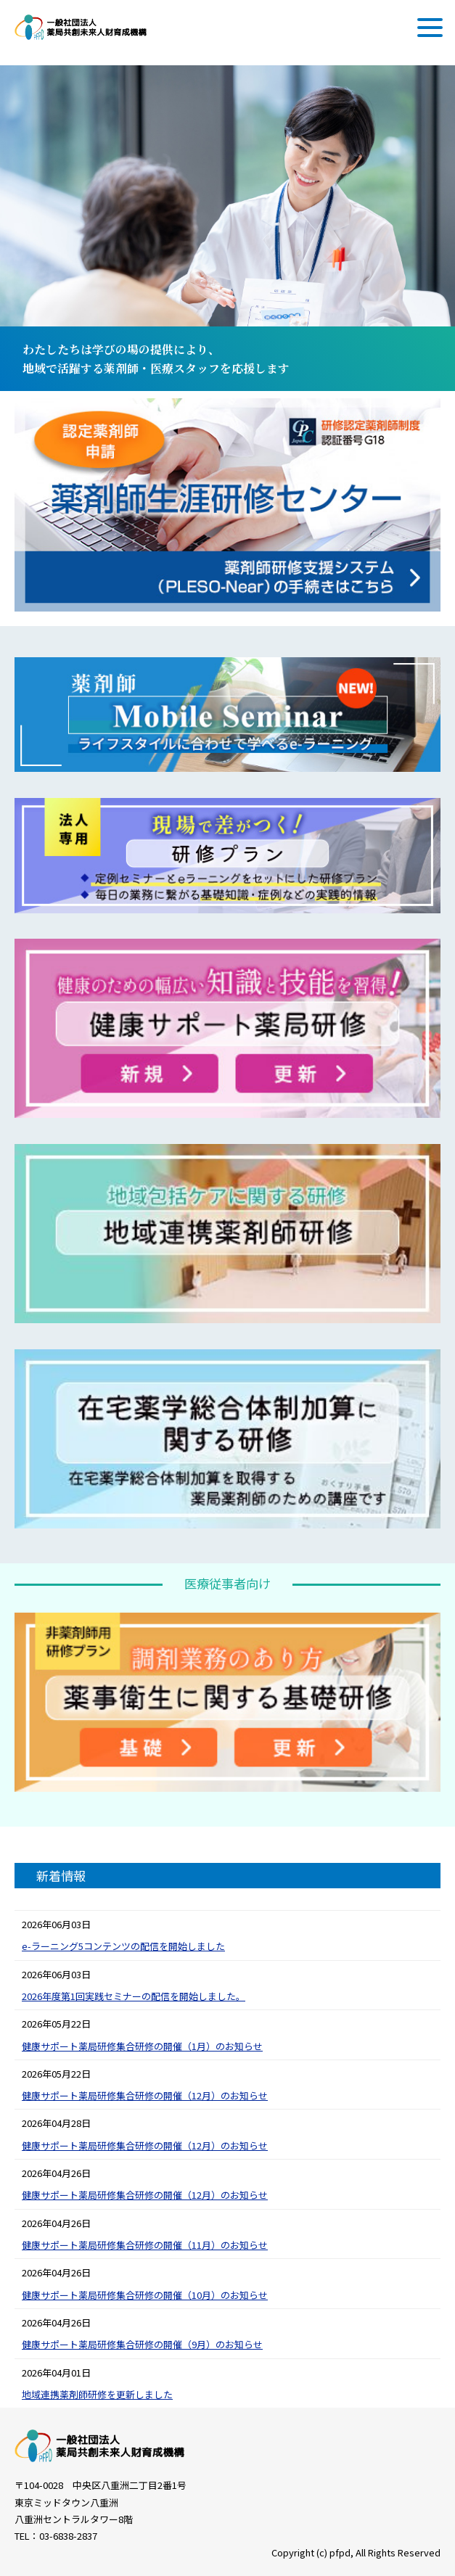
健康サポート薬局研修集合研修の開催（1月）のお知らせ (142, 2046)
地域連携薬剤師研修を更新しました (97, 2394)
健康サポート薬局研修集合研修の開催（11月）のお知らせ (145, 2245)
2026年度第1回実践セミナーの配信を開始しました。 (133, 1996)
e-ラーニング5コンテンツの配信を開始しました (123, 1946)
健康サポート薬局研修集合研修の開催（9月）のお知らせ (142, 2344)
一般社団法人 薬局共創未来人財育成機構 (81, 27)
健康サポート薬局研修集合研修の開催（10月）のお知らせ (145, 2295)
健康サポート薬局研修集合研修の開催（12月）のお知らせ (145, 2095)
